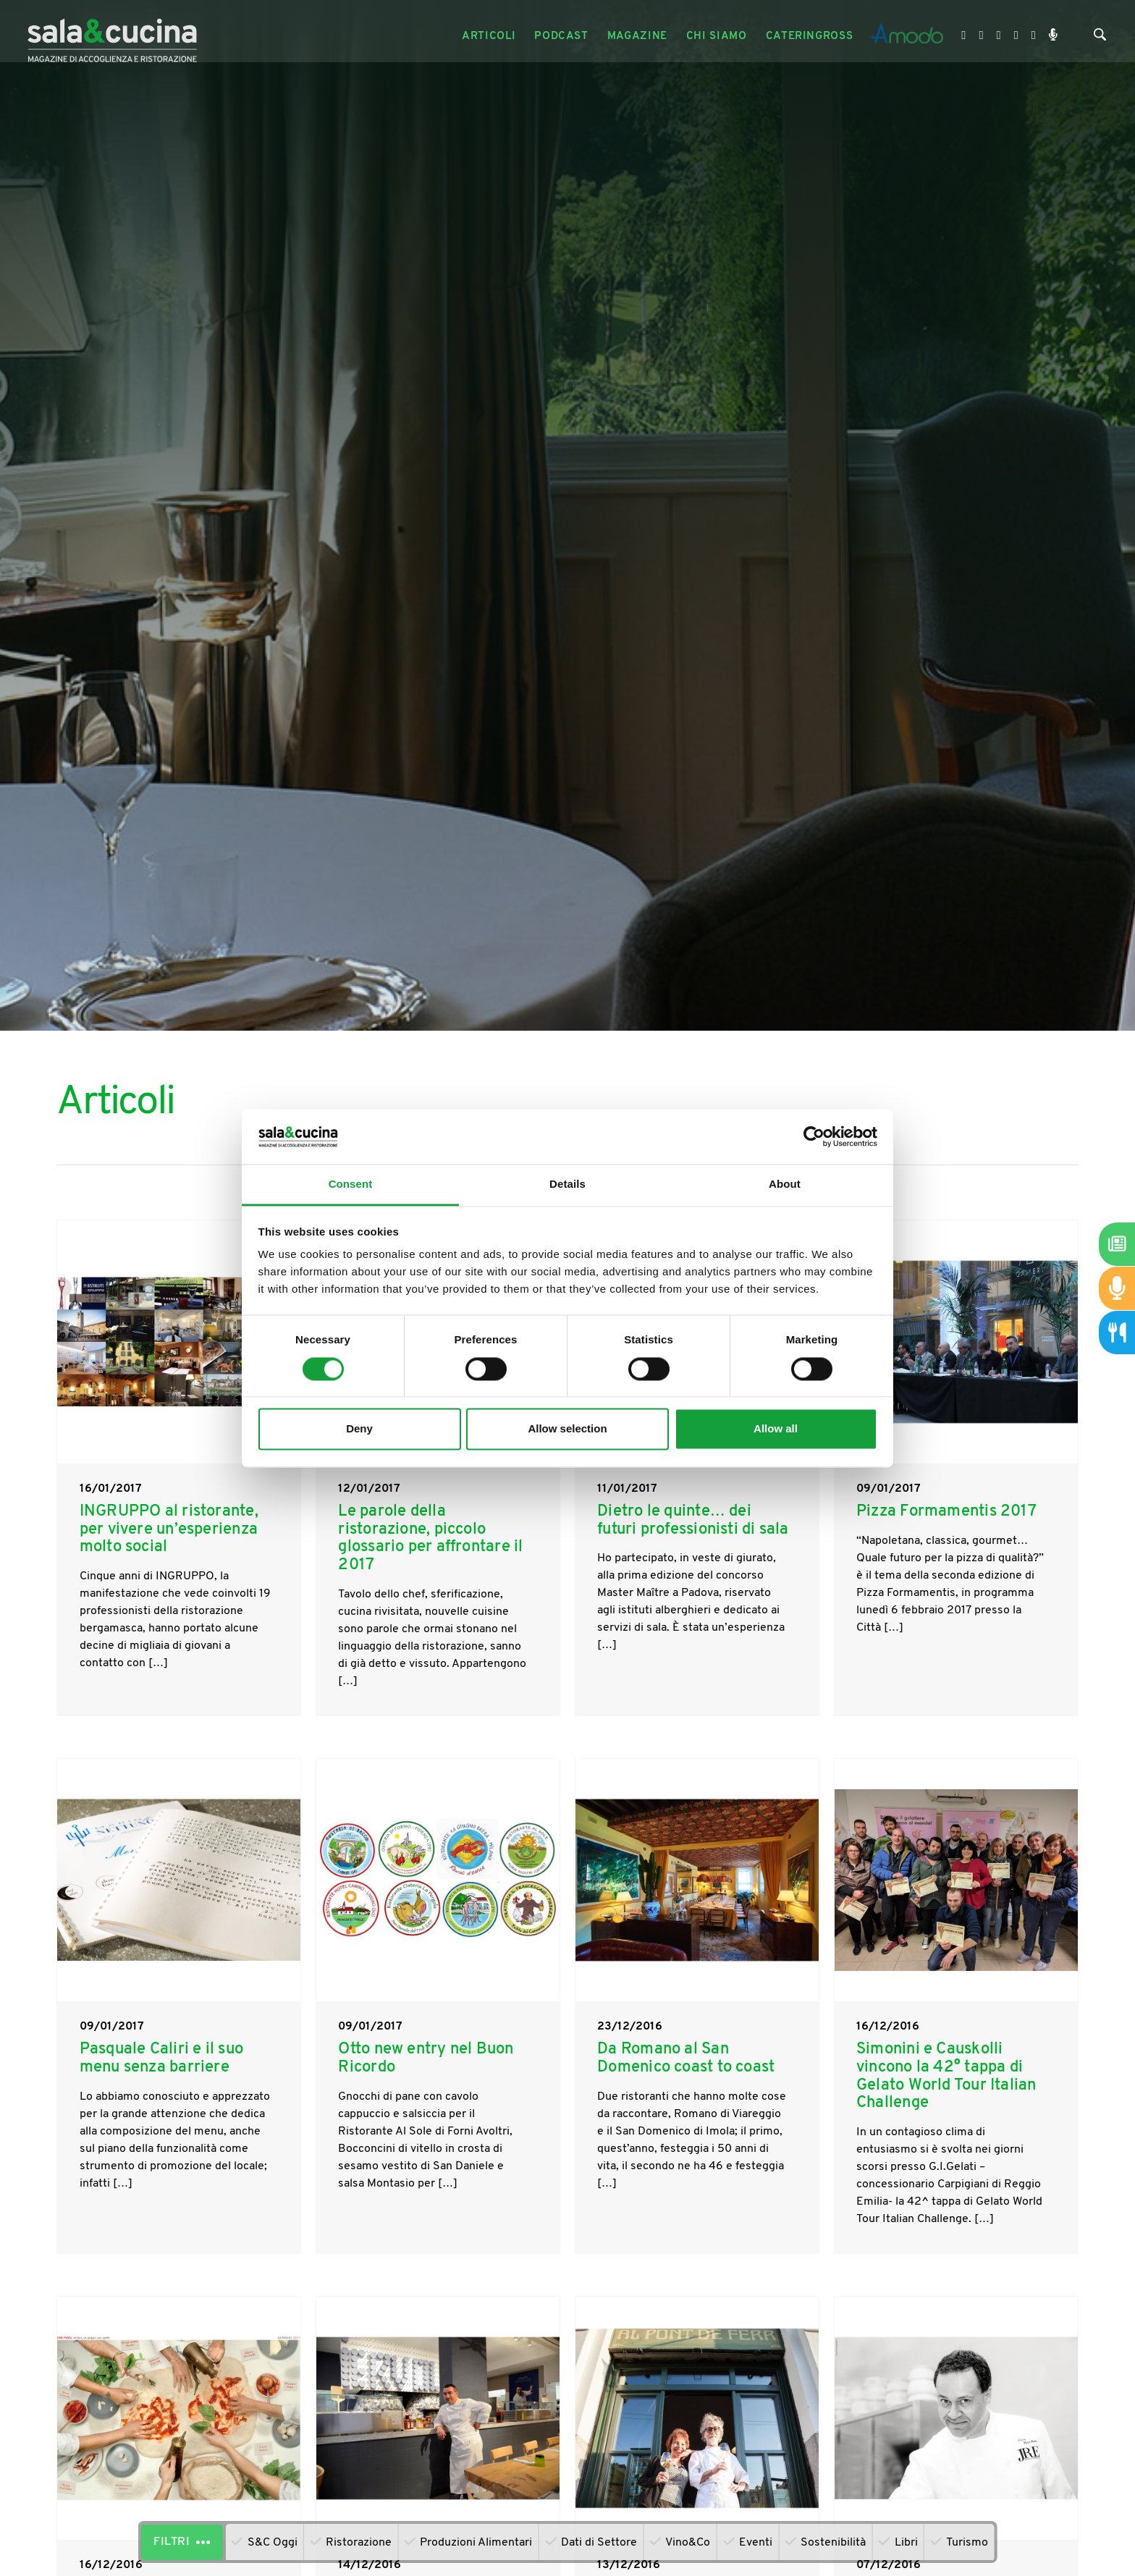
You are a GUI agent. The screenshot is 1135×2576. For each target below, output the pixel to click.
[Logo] (113, 37)
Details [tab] (567, 1184)
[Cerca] (1100, 38)
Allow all (776, 1429)
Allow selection (567, 1429)
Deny (359, 1429)
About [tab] (785, 1184)
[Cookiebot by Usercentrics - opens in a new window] (814, 1136)
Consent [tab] (351, 1184)
